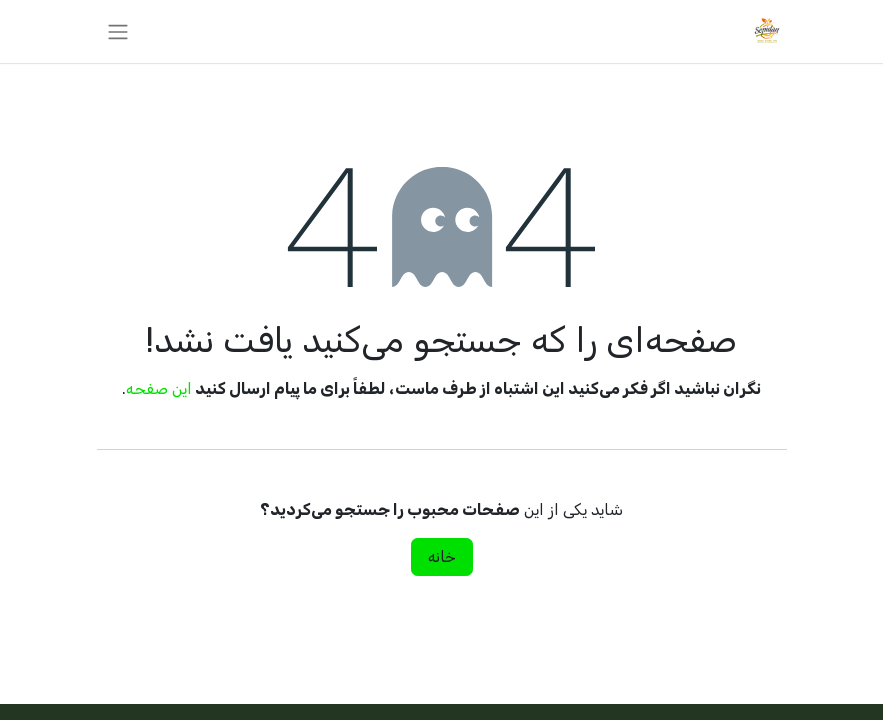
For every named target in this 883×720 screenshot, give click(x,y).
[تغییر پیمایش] (118, 31)
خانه (442, 556)
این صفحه (159, 388)
